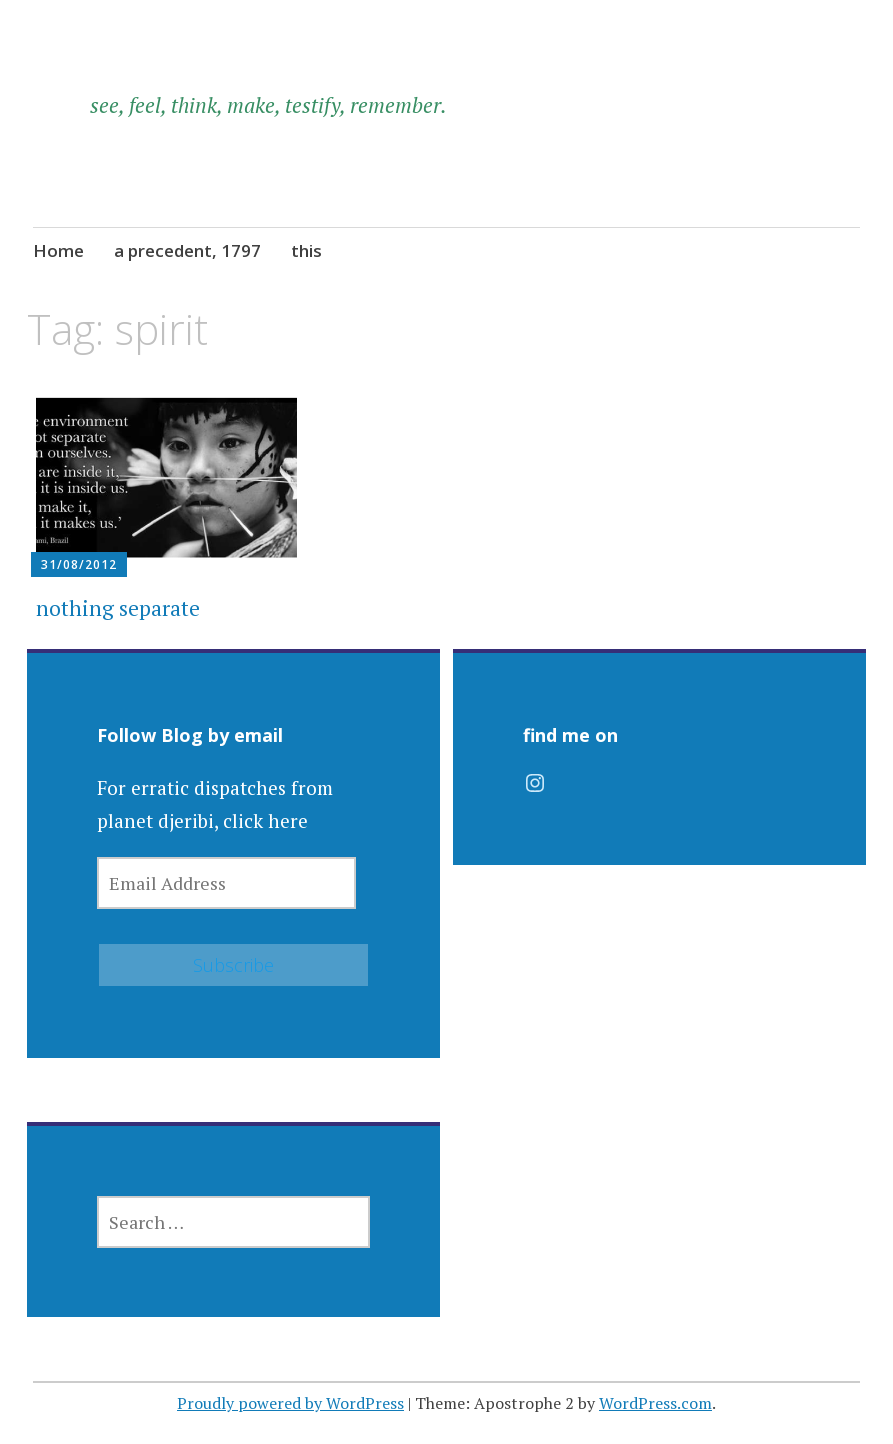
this (306, 250)
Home (58, 250)
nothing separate (118, 608)
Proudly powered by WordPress (290, 1403)
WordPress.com (655, 1403)
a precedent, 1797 (187, 250)
